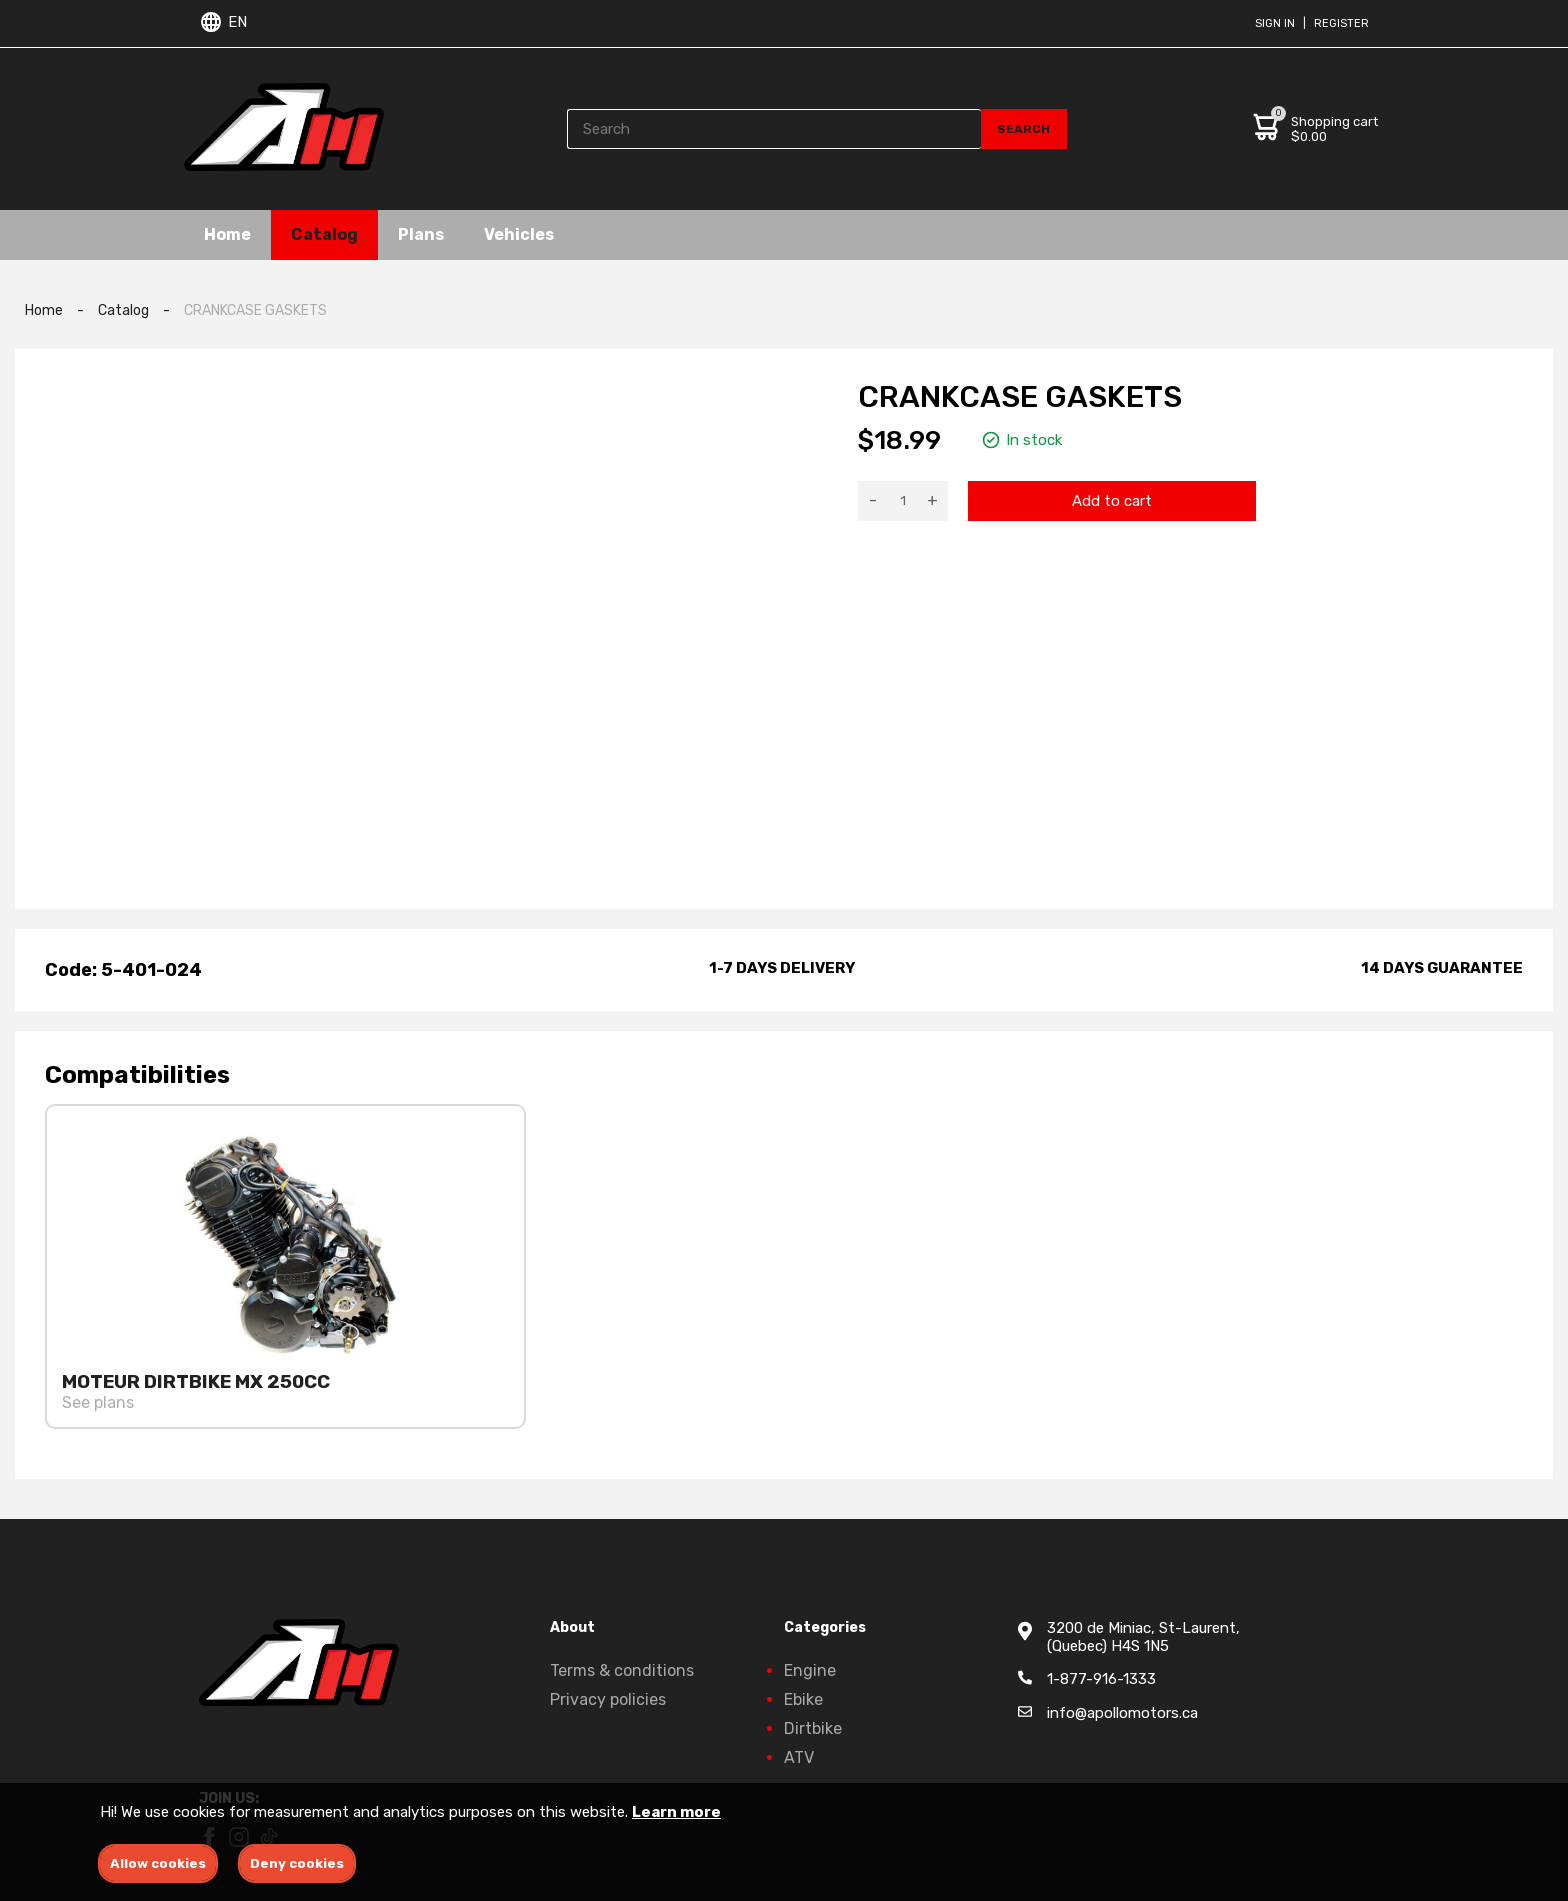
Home (227, 234)
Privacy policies (608, 1699)
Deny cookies (297, 1863)
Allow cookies (158, 1863)
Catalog (324, 234)
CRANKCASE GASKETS (255, 310)
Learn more (676, 1812)
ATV (799, 1757)
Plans (421, 234)
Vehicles (519, 234)
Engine (810, 1670)
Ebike (803, 1699)
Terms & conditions (622, 1670)
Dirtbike (813, 1728)
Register (1341, 23)
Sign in (1275, 23)
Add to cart (1112, 501)
